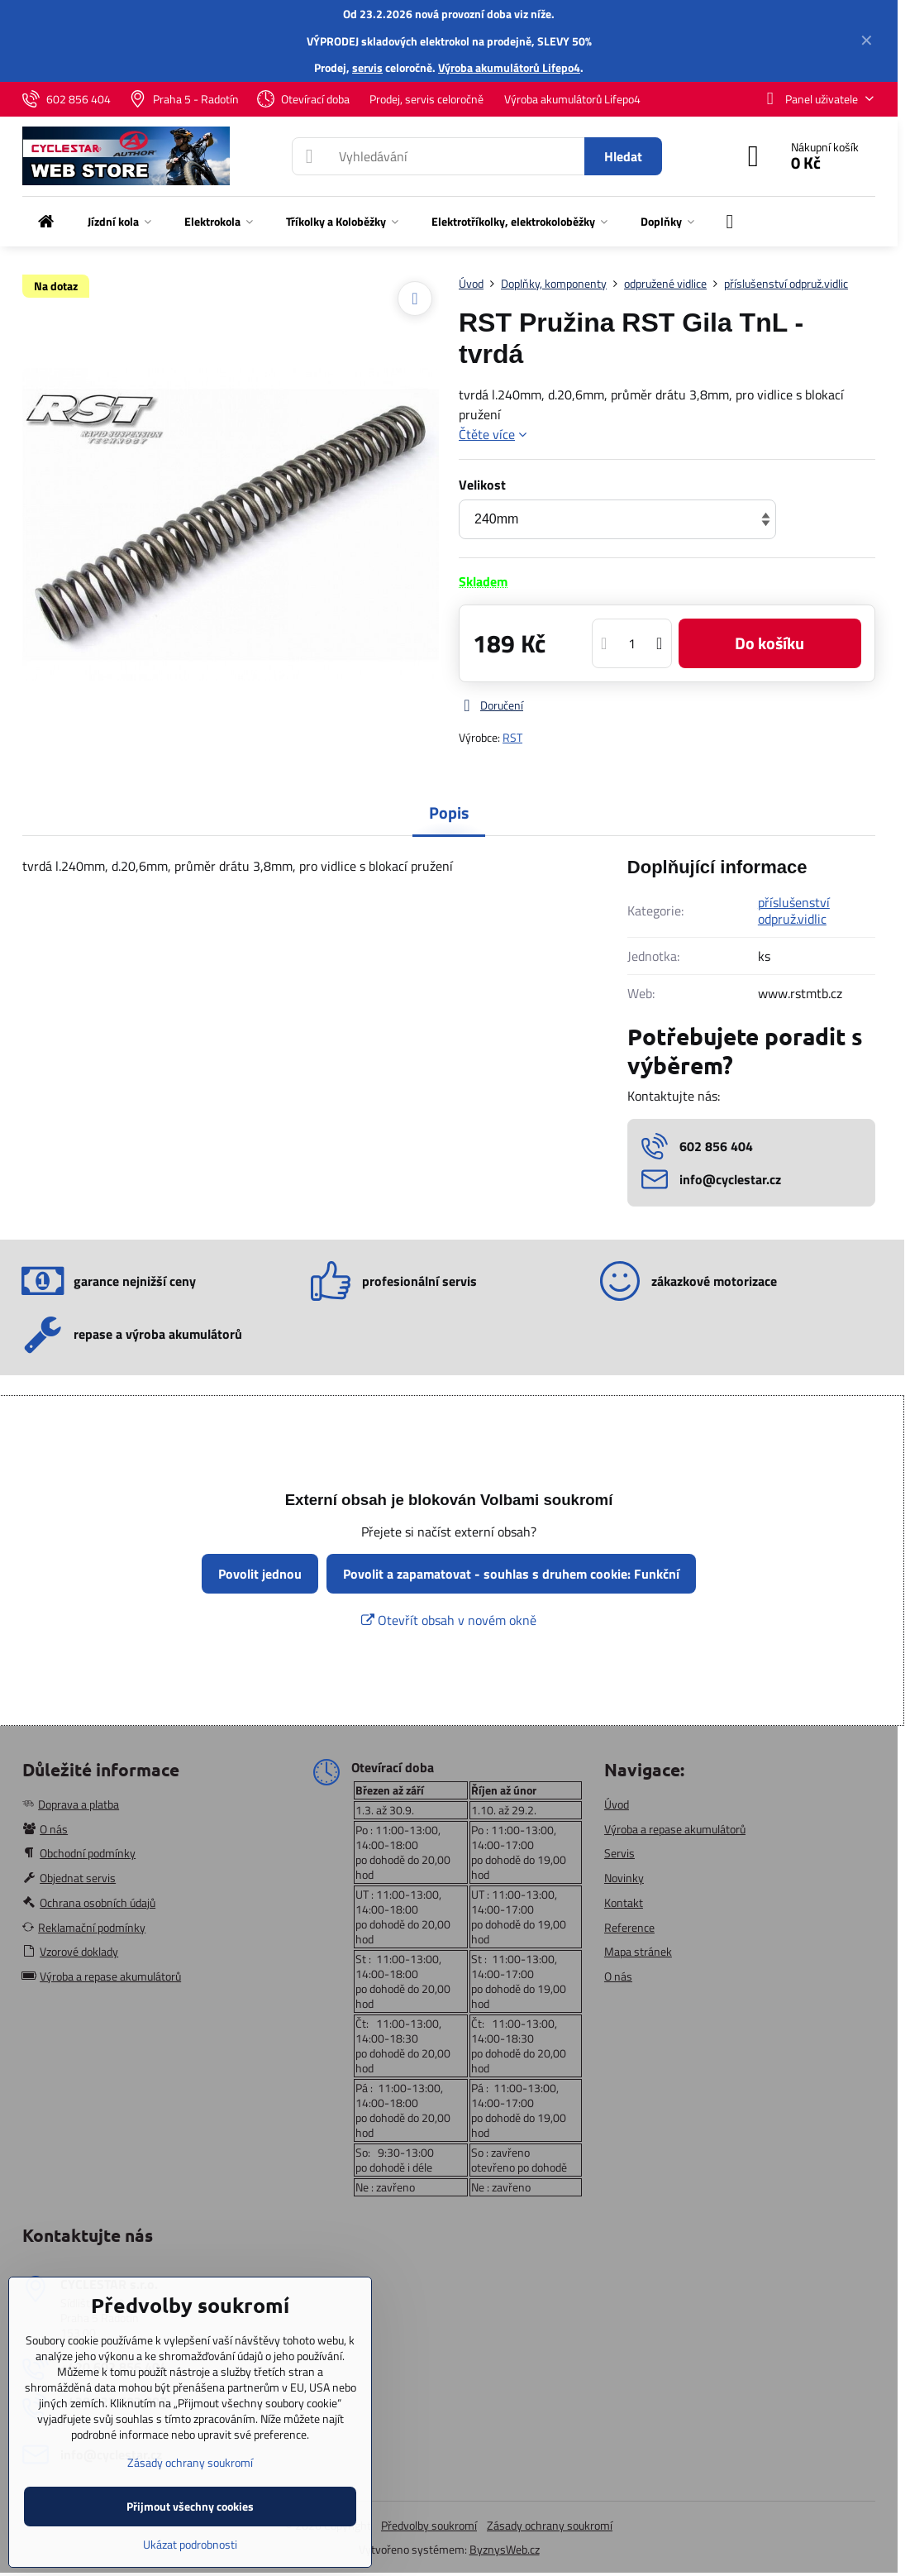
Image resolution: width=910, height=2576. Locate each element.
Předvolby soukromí (429, 2525)
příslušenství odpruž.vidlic (794, 910)
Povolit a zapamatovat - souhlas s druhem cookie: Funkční (511, 1574)
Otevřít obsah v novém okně (448, 1620)
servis (367, 67)
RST (512, 737)
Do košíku (769, 643)
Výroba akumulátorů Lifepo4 (509, 67)
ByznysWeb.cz (504, 2549)
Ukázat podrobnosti (190, 2544)
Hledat (623, 156)
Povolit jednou (260, 1574)
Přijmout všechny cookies (190, 2506)
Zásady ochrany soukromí (549, 2525)
